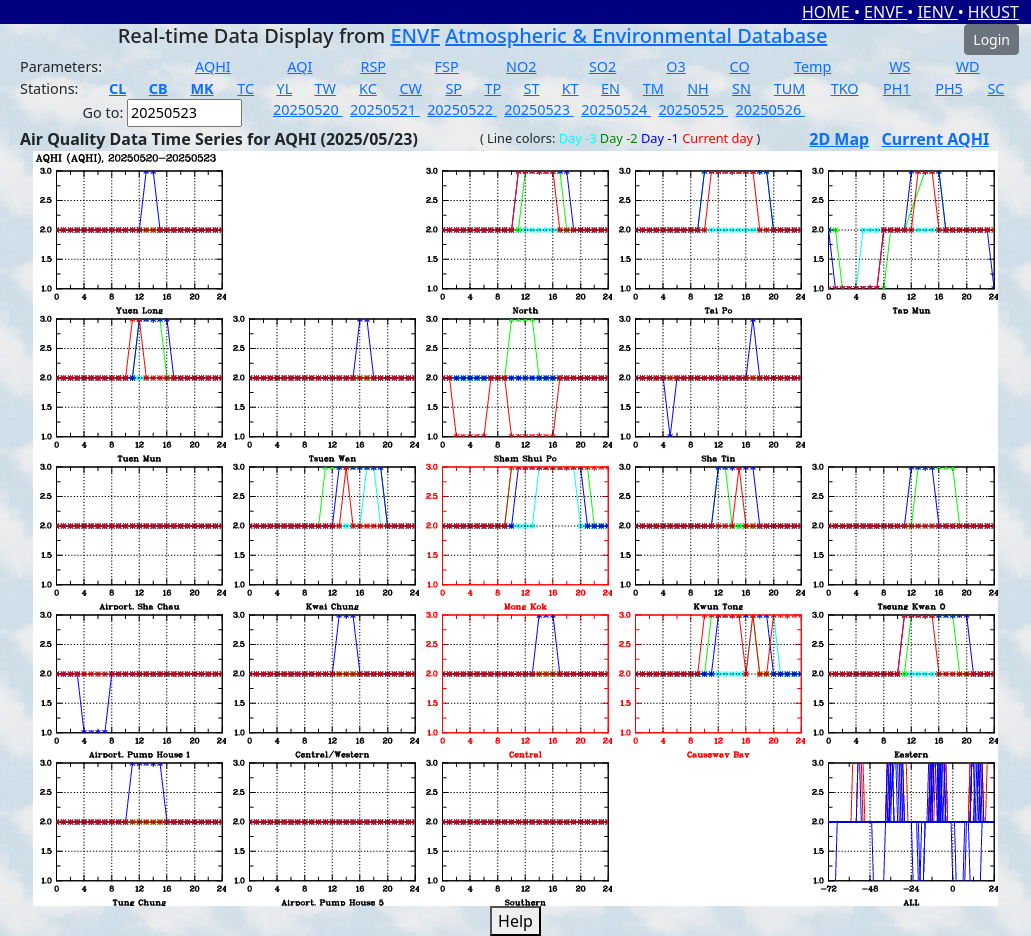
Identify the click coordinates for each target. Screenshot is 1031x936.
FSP (447, 66)
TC (245, 88)
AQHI (213, 66)
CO (740, 66)
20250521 (385, 109)
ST (532, 88)
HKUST (993, 12)
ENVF (885, 12)
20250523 (539, 109)
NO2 (521, 66)
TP (492, 88)
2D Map (839, 139)
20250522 (462, 109)
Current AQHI (936, 139)
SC (995, 88)
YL (284, 88)
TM (653, 88)
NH (698, 88)
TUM (790, 88)
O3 (675, 66)
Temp (812, 66)
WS (899, 66)
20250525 (693, 109)
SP (453, 88)
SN (741, 88)
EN (610, 88)
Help (515, 921)
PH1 (897, 88)
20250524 (616, 109)
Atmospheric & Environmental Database (636, 35)
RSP (373, 66)
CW (410, 88)
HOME (828, 12)
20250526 (770, 109)
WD (968, 66)
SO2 (602, 66)
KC (368, 88)
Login (991, 39)
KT (570, 88)
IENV (937, 12)
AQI (299, 66)
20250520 (308, 109)
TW (324, 88)
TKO (845, 88)
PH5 (949, 88)
